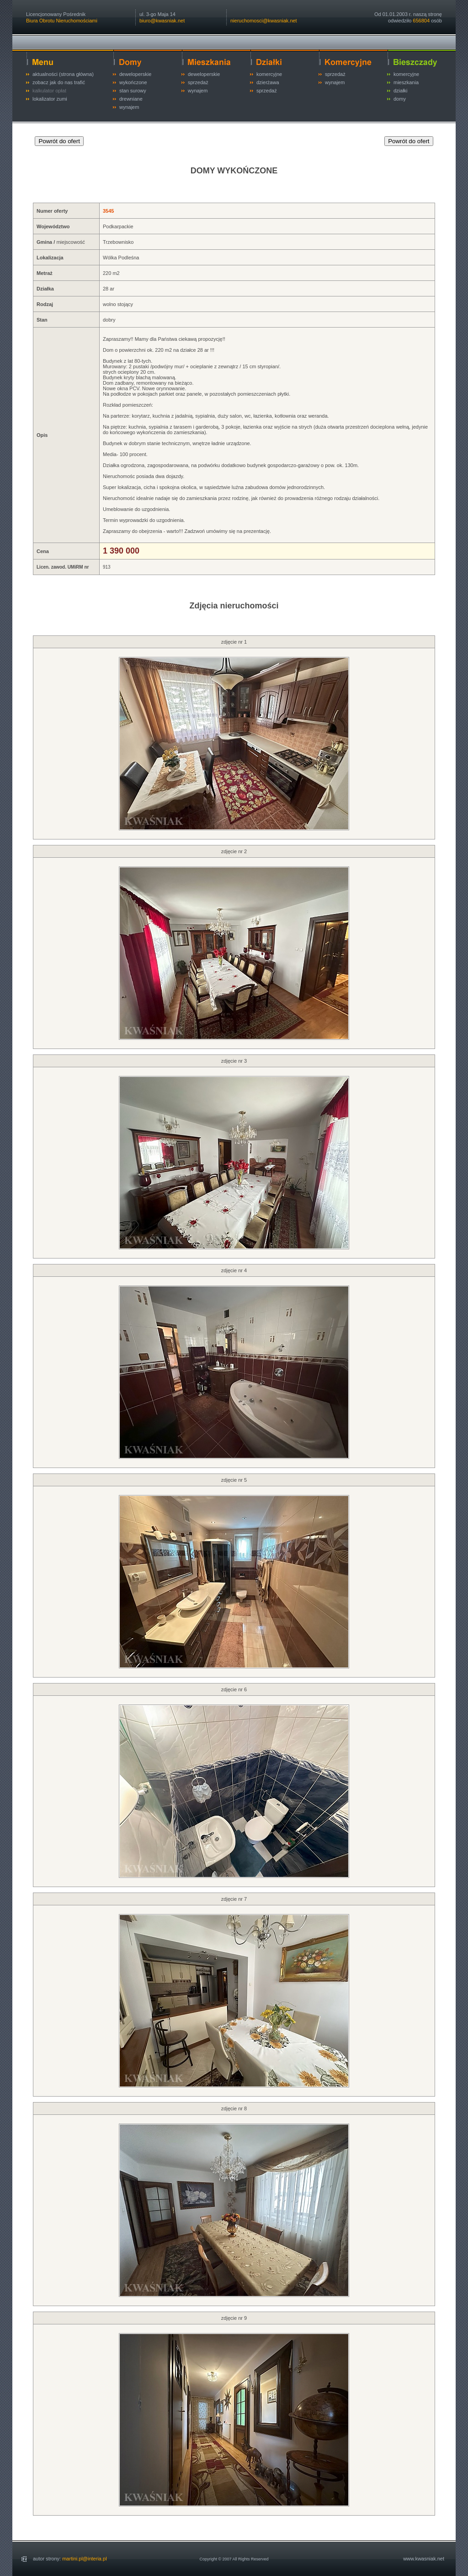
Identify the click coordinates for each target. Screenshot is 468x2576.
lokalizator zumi (49, 99)
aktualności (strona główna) (63, 74)
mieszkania (406, 82)
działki (401, 90)
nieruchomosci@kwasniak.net (263, 20)
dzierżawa (267, 82)
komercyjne (269, 74)
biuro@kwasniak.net (162, 20)
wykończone (133, 82)
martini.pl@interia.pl (84, 2558)
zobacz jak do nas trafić (58, 82)
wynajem (129, 107)
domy (400, 99)
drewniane (131, 99)
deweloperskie (135, 74)
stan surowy (132, 90)
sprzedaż (198, 82)
